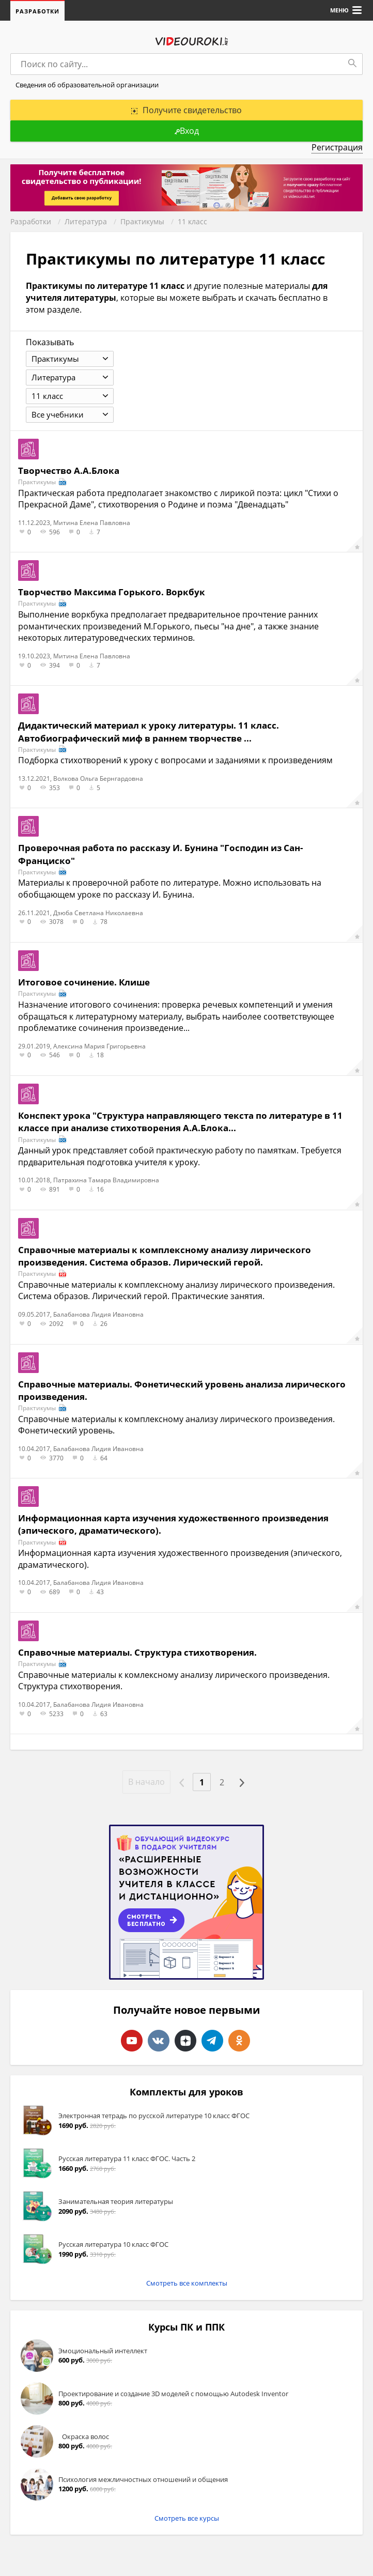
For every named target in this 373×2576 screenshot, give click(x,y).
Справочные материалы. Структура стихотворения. (137, 1652)
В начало (146, 1781)
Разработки (37, 11)
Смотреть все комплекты (186, 2283)
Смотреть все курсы (186, 2518)
